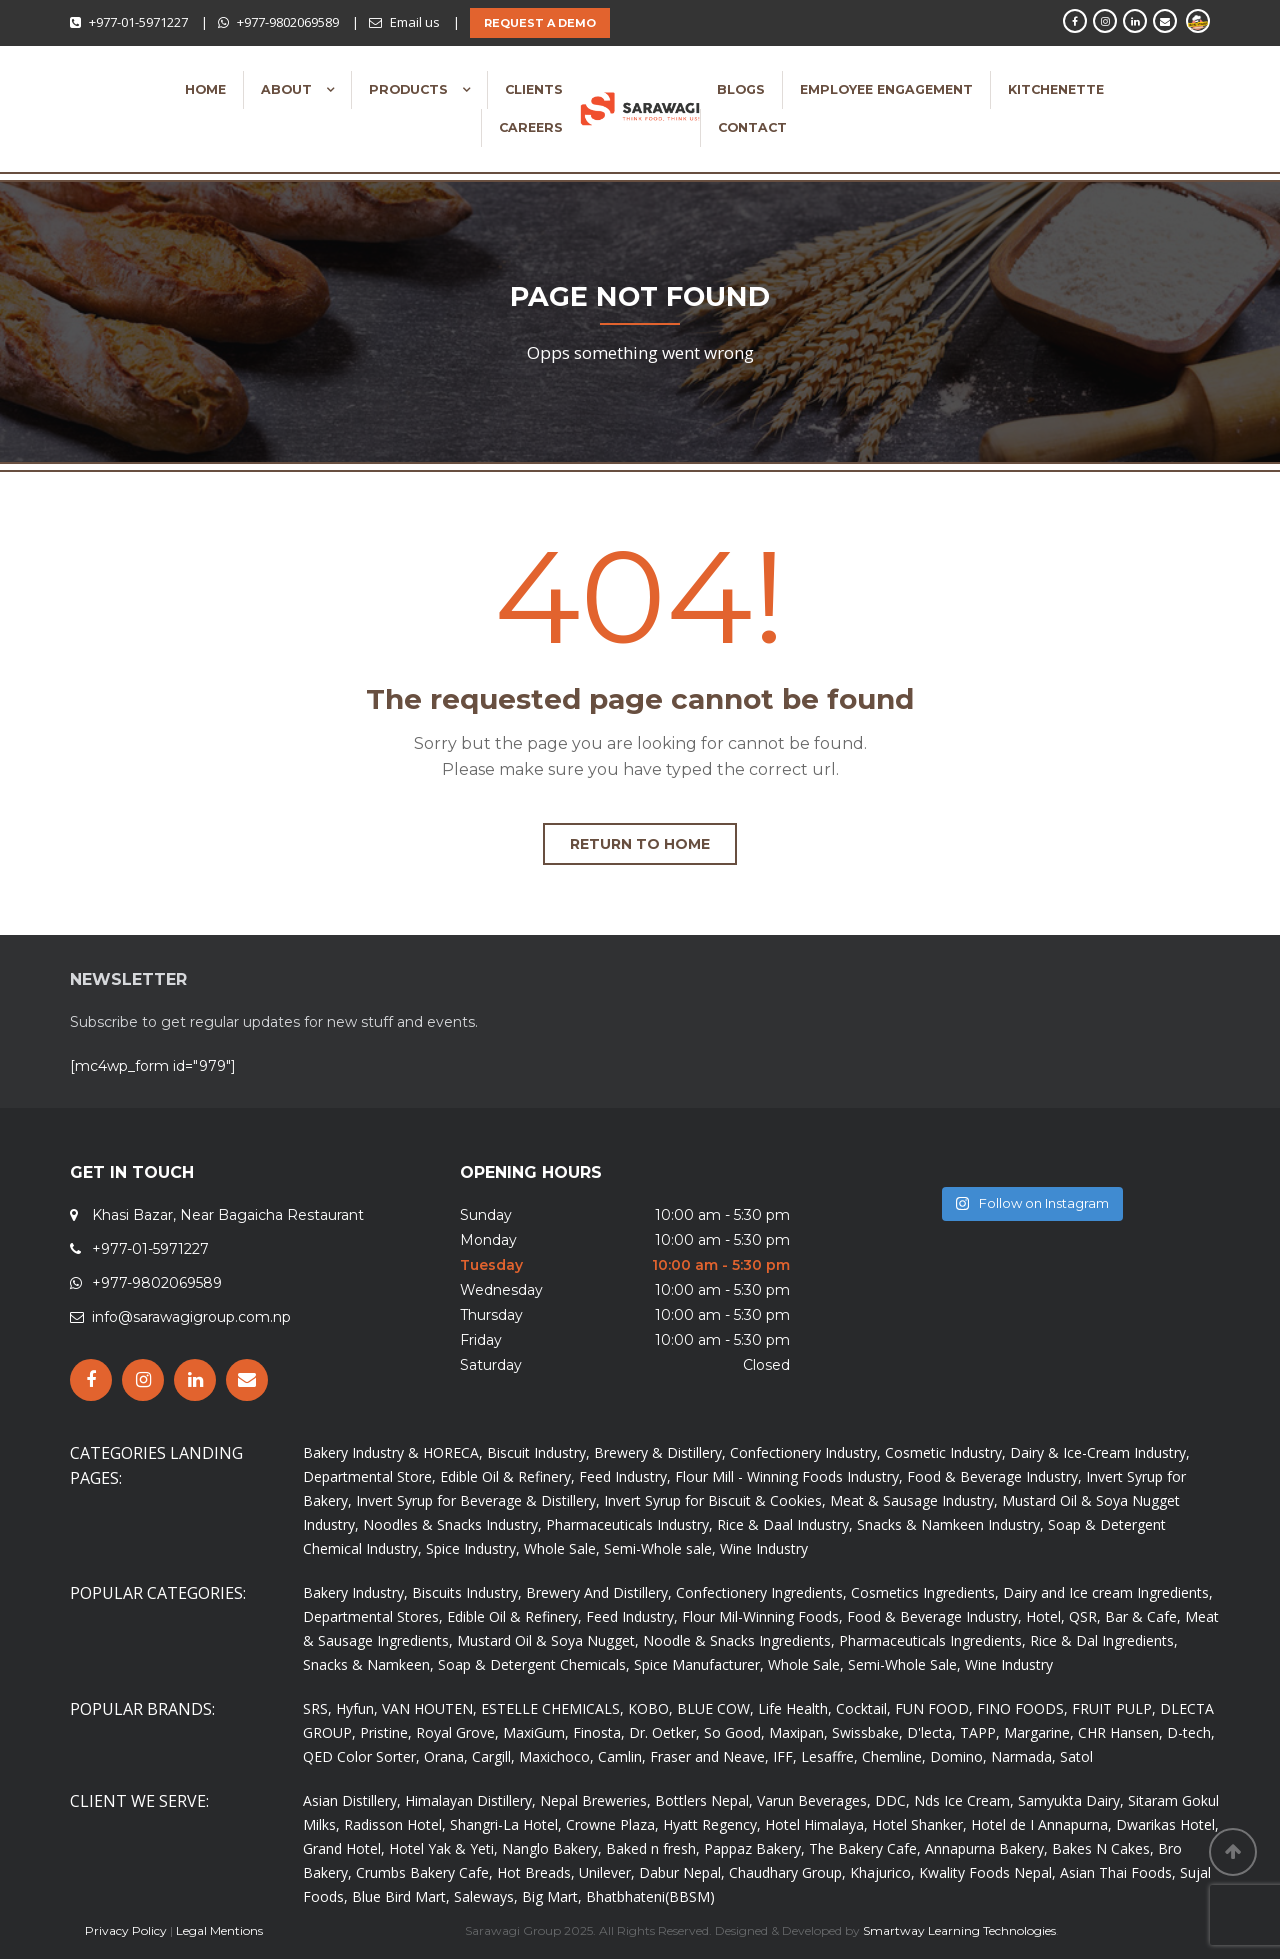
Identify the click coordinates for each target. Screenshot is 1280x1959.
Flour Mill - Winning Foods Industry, (789, 1476)
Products (410, 89)
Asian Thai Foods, (1118, 1872)
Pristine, (386, 1732)
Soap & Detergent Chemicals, (534, 1664)
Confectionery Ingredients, (761, 1592)
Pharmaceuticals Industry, (629, 1524)
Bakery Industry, (355, 1592)
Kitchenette (1056, 89)
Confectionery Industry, (805, 1452)
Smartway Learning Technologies (959, 1930)
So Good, (734, 1732)
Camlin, (622, 1756)
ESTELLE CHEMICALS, (552, 1708)
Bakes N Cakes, (1103, 1848)
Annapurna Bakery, (986, 1848)
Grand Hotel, (344, 1848)
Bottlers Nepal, (704, 1800)
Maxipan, (798, 1732)
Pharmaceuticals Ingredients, (932, 1640)
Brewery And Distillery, (599, 1592)
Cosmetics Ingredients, (925, 1592)
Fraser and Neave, (709, 1756)
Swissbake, (867, 1732)
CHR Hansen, (1120, 1732)
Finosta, (599, 1732)
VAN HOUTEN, (429, 1708)
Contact (752, 127)
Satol (1076, 1756)
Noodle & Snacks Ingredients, (739, 1640)
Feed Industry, (625, 1476)
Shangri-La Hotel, (506, 1824)
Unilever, (607, 1872)
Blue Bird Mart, (401, 1896)
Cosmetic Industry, (945, 1452)
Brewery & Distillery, (660, 1452)
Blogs (741, 89)
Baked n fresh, (653, 1848)
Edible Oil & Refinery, (507, 1476)
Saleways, (486, 1896)
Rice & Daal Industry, (785, 1524)
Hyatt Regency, (712, 1824)
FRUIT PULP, (1114, 1708)
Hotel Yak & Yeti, (443, 1848)
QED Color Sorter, (361, 1756)
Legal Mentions (219, 1930)
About (288, 89)
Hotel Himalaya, (816, 1824)
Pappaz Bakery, (754, 1848)
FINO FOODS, (1022, 1708)
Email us (415, 22)
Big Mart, (552, 1896)
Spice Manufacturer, (699, 1664)
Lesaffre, (829, 1756)
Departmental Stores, (373, 1616)
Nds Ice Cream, (964, 1800)
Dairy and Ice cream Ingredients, (1108, 1592)
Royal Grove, (457, 1732)
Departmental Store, (369, 1476)
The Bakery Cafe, (865, 1848)
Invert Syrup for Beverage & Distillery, (478, 1500)
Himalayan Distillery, (470, 1800)
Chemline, (894, 1756)
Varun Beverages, (814, 1800)
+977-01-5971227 (138, 22)
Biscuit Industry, (538, 1452)
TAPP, (980, 1732)
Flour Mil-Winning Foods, (762, 1616)
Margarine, (1039, 1732)
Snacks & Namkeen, (368, 1664)
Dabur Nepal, (682, 1872)
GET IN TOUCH (132, 1172)
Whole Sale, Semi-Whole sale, (620, 1548)
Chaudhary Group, (787, 1872)
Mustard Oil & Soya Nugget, (548, 1640)
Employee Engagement (886, 89)
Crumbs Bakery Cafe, (424, 1872)
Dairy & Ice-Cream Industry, (1100, 1452)
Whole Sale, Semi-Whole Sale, (864, 1664)
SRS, (317, 1708)
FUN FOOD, (934, 1708)
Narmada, (1023, 1756)
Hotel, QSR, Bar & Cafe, (1103, 1616)
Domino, (958, 1756)
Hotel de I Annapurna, (1041, 1824)
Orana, (446, 1756)
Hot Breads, (536, 1872)
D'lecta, (931, 1732)
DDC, (892, 1800)
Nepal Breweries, (595, 1800)
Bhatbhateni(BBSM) (650, 1896)
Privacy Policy (126, 1930)
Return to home (640, 844)
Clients (534, 89)
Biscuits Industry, (467, 1592)
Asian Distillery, (352, 1800)
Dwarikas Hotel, (1167, 1824)
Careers (531, 127)
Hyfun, (357, 1708)
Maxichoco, (556, 1756)
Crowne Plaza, (612, 1824)
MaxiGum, (536, 1732)
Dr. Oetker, (664, 1732)
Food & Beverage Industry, (994, 1476)
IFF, (785, 1756)
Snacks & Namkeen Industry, (950, 1524)
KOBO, (650, 1708)
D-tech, (1191, 1732)
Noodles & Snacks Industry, (452, 1524)
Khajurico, (882, 1872)
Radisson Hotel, (395, 1824)
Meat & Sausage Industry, (914, 1500)
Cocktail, (863, 1708)
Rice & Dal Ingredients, (1104, 1640)
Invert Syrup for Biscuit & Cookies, (715, 1500)
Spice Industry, (473, 1548)
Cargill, (493, 1756)
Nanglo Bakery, (552, 1848)
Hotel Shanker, (919, 1824)
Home (205, 89)
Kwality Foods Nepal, (987, 1872)
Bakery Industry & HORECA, (393, 1452)
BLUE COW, (715, 1708)
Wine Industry (764, 1548)
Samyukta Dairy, (1071, 1800)
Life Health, (795, 1708)
